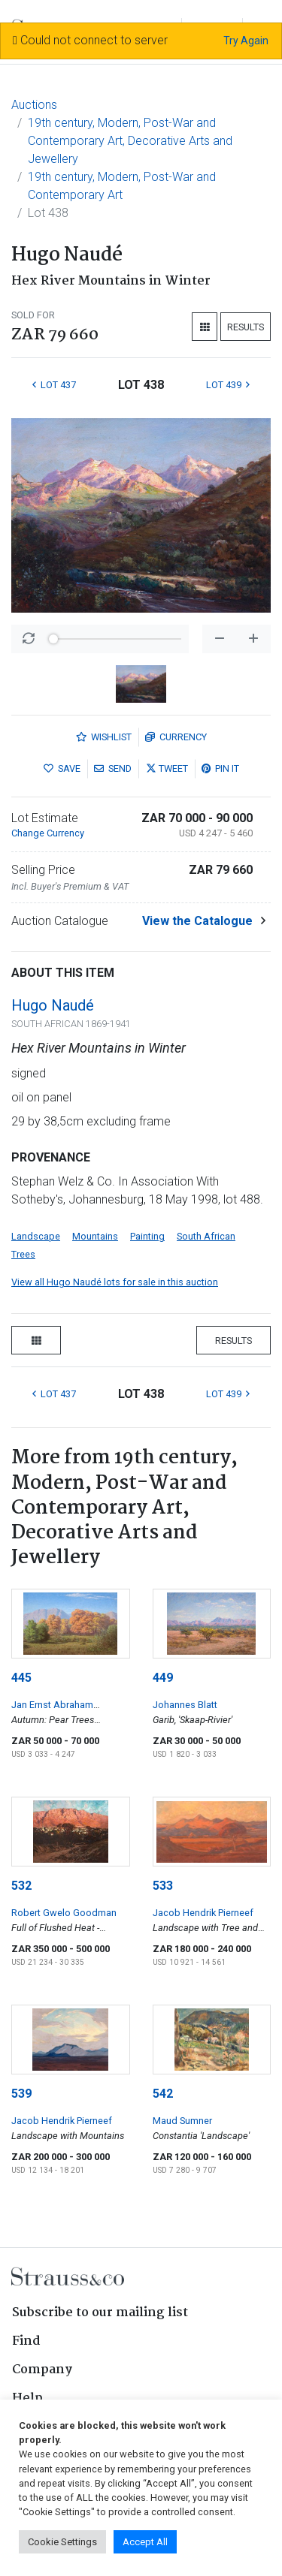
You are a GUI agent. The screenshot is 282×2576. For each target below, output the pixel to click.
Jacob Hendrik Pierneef (203, 1912)
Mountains (95, 1236)
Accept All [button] (145, 2541)
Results (245, 327)
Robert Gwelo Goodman (64, 1912)
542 (163, 2093)
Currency (176, 737)
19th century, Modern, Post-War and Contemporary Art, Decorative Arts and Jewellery (130, 141)
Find (26, 2341)
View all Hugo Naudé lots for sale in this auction (114, 1282)
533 (163, 1886)
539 (21, 2093)
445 (21, 1678)
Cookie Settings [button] (62, 2541)
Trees (23, 1254)
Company (42, 2370)
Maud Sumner (182, 2120)
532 (21, 1886)
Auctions (34, 105)
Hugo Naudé (52, 1005)
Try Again (245, 41)
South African (206, 1236)
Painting (147, 1236)
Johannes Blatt (185, 1704)
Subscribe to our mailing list (100, 2313)
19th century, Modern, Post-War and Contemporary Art (122, 186)
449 (163, 1678)
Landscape (35, 1236)
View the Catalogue (197, 921)
